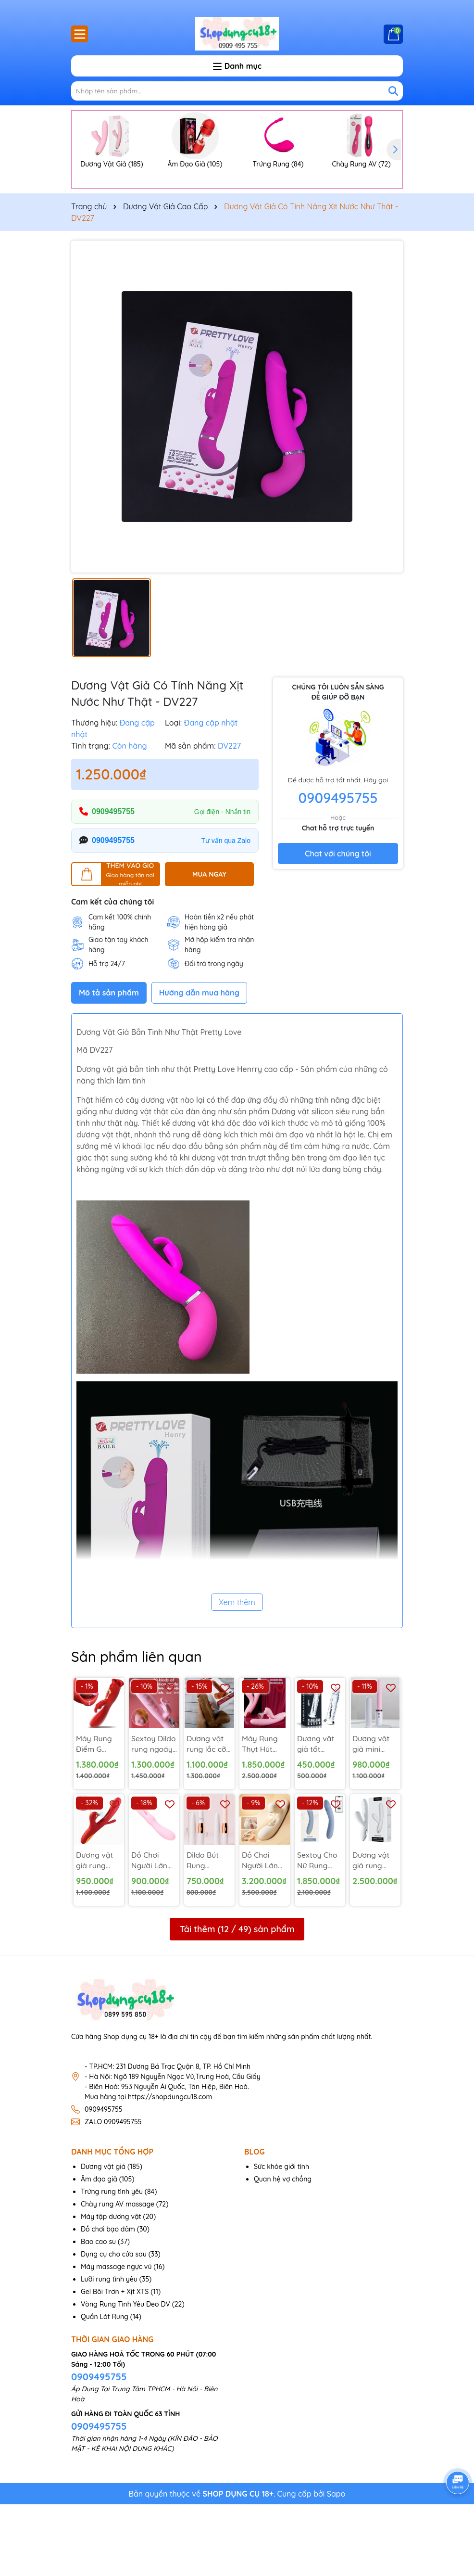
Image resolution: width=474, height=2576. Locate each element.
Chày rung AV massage (117, 2275)
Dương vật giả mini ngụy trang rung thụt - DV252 (372, 1814)
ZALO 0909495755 (113, 2193)
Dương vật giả (103, 2238)
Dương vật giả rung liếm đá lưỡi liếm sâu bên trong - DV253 (99, 1931)
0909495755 (113, 883)
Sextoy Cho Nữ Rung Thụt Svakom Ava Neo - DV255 (319, 1931)
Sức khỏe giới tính (281, 2238)
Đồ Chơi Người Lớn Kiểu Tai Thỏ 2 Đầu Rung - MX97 (153, 1931)
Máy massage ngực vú (116, 2338)
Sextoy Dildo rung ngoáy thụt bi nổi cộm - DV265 (153, 1814)
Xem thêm (237, 1673)
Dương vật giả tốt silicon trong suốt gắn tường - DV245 (319, 1814)
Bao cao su (98, 2313)
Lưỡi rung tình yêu (109, 2350)
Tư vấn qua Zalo (225, 911)
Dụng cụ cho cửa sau (114, 2325)
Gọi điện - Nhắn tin (222, 882)
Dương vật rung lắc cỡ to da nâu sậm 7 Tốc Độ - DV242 (207, 1814)
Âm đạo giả (99, 2250)
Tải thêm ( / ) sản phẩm (236, 2000)
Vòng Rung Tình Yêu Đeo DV (125, 2376)
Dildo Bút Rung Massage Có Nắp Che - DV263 (209, 1931)
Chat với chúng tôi (338, 925)
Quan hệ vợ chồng (283, 2250)
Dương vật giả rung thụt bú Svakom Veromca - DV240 (371, 1931)
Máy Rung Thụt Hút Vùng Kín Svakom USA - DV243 (264, 1814)
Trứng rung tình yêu (112, 2263)
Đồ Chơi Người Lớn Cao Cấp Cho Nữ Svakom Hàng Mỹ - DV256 (260, 1931)
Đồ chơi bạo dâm (108, 2300)
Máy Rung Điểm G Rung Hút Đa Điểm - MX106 (94, 1814)
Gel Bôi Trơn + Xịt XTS (115, 2363)
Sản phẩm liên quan (138, 1727)
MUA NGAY (209, 945)
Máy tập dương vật (111, 2288)
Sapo (336, 2565)
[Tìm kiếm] (393, 91)
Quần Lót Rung (104, 2388)
